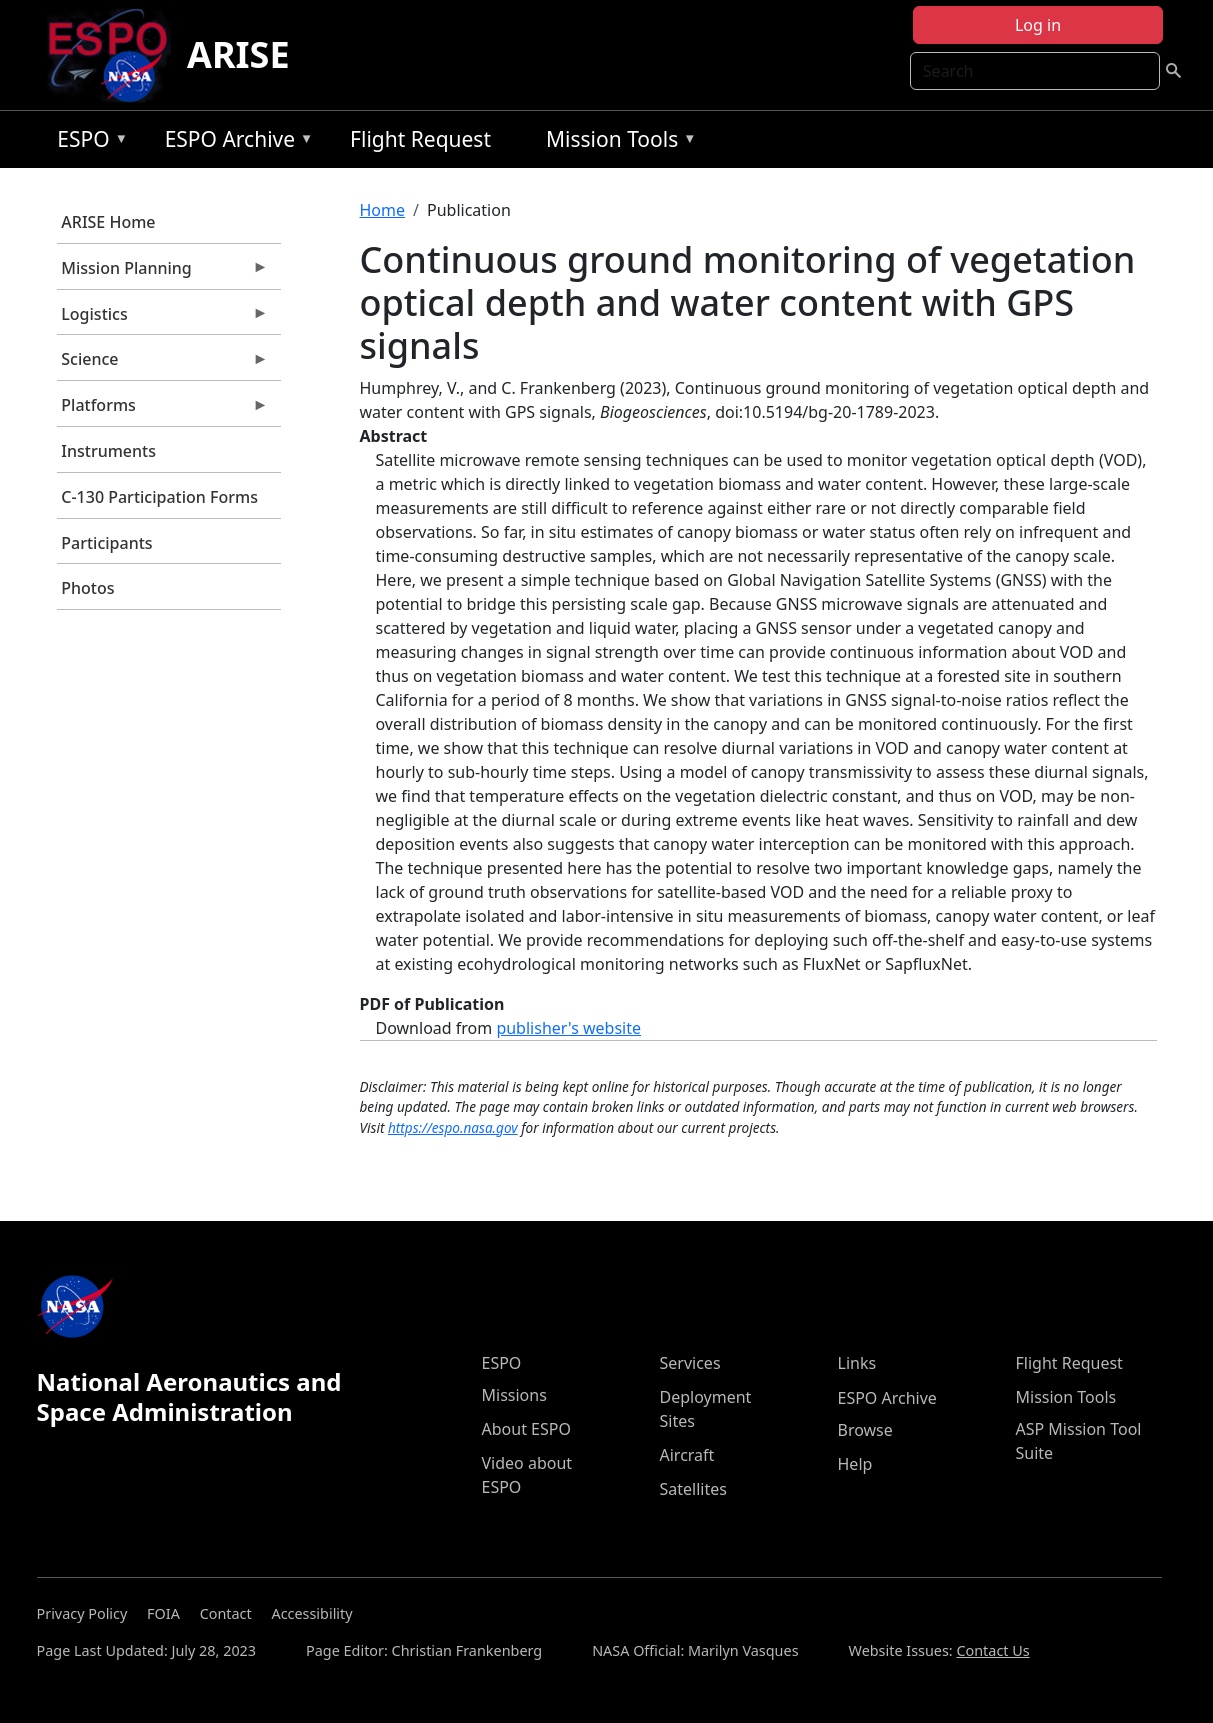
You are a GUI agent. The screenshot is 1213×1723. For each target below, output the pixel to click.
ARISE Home (108, 222)
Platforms (163, 410)
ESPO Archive (234, 142)
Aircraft (687, 1455)
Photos (87, 588)
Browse (865, 1430)
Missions (514, 1395)
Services (690, 1363)
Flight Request (420, 139)
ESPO (87, 142)
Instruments (108, 451)
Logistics (163, 319)
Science (163, 364)
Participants (106, 543)
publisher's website (568, 1028)
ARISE (238, 54)
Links (857, 1363)
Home (383, 210)
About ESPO (526, 1429)
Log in (1038, 25)
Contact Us (992, 1650)
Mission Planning (163, 273)
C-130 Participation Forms (159, 497)
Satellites (693, 1489)
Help (855, 1464)
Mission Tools (616, 142)
